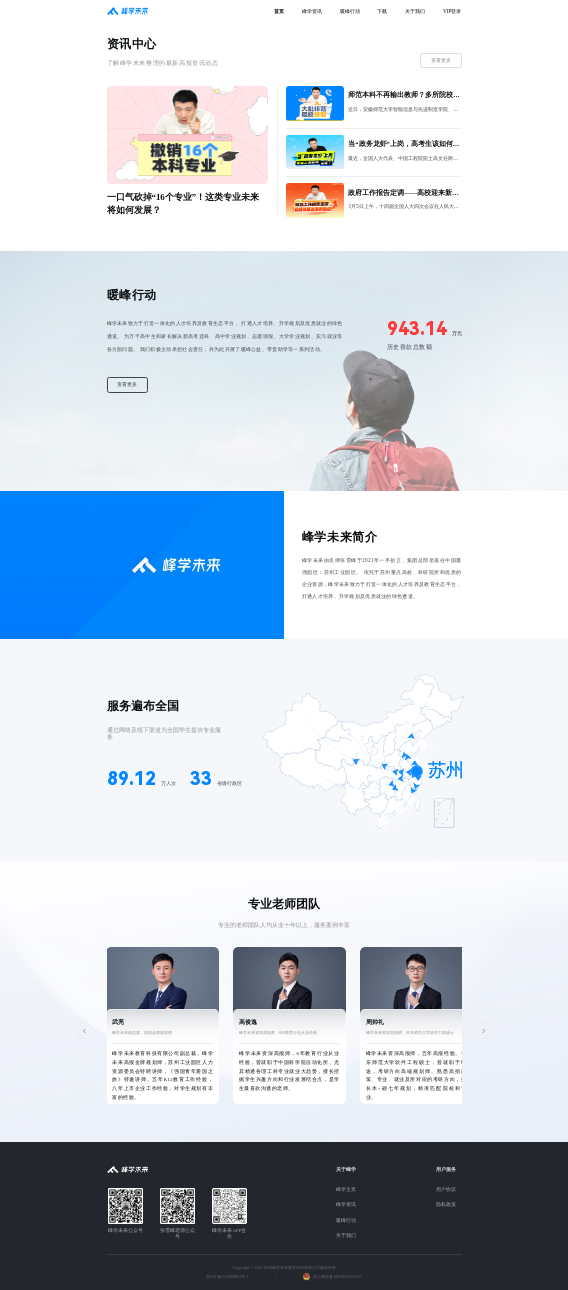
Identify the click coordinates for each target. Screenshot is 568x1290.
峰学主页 (346, 1189)
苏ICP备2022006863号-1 (227, 1276)
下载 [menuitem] (382, 11)
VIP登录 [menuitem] (452, 11)
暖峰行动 (346, 1220)
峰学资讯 (346, 1204)
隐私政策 (446, 1204)
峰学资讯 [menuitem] (312, 11)
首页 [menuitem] (279, 11)
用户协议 (446, 1189)
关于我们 (346, 1235)
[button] (84, 1030)
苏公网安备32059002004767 (337, 1276)
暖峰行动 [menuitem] (350, 11)
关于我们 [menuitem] (415, 11)
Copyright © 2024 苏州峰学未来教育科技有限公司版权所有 (283, 1267)
